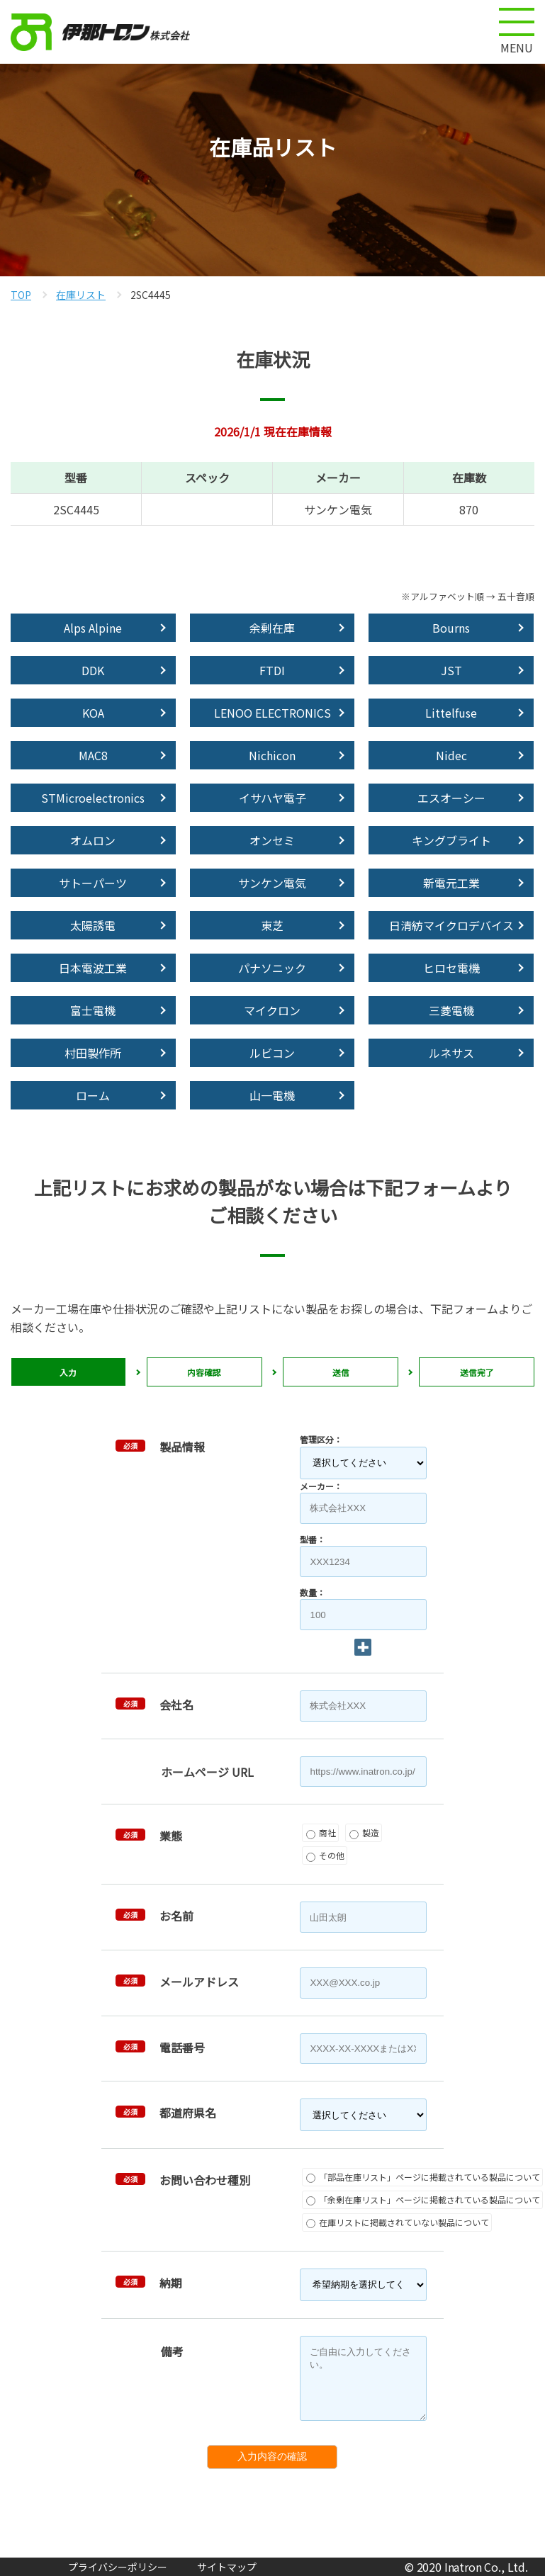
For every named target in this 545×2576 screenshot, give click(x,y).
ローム (93, 1095)
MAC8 (93, 755)
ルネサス (451, 1052)
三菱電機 (451, 1010)
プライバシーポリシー (117, 2567)
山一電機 (272, 1095)
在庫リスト (81, 295)
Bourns (451, 627)
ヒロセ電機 (451, 967)
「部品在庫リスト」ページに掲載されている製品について (423, 2177)
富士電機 (93, 1010)
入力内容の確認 (272, 2456)
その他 (325, 1855)
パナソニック (272, 967)
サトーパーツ (93, 882)
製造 (364, 1832)
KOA (93, 712)
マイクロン (272, 1010)
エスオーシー (451, 797)
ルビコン (272, 1052)
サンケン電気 (272, 882)
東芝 (272, 925)
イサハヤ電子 (272, 797)
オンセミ (272, 840)
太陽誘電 (93, 925)
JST (451, 670)
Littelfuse (451, 712)
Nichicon (272, 755)
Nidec (451, 755)
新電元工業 (451, 882)
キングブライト (451, 840)
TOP (21, 295)
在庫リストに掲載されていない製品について (397, 2222)
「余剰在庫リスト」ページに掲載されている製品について (423, 2199)
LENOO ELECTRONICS (272, 712)
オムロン (93, 840)
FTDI (272, 670)
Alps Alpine (93, 627)
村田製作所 (92, 1052)
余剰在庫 (272, 627)
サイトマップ (227, 2567)
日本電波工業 (93, 967)
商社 (321, 1832)
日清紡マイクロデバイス (451, 925)
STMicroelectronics (93, 797)
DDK (93, 670)
